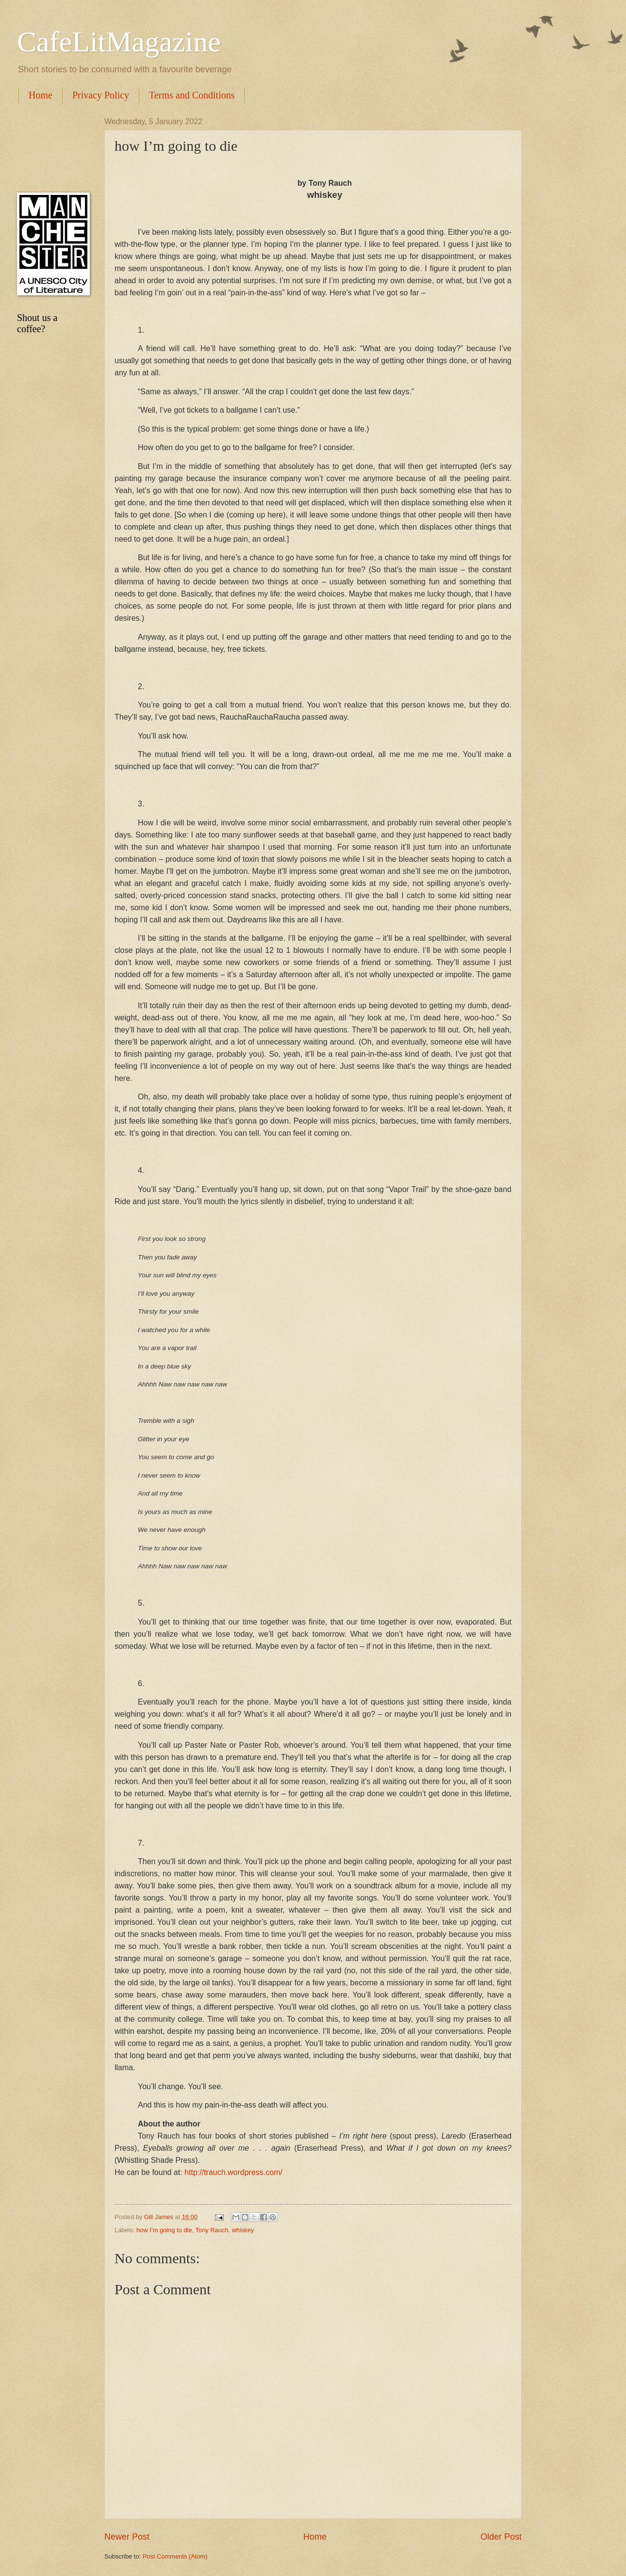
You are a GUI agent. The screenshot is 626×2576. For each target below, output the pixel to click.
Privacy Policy (100, 95)
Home (40, 95)
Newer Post (126, 2537)
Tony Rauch (212, 2230)
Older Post (501, 2537)
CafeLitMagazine (119, 42)
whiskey (243, 2230)
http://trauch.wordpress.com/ (232, 2172)
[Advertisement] (51, 147)
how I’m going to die (164, 2230)
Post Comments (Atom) (175, 2556)
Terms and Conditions (191, 95)
